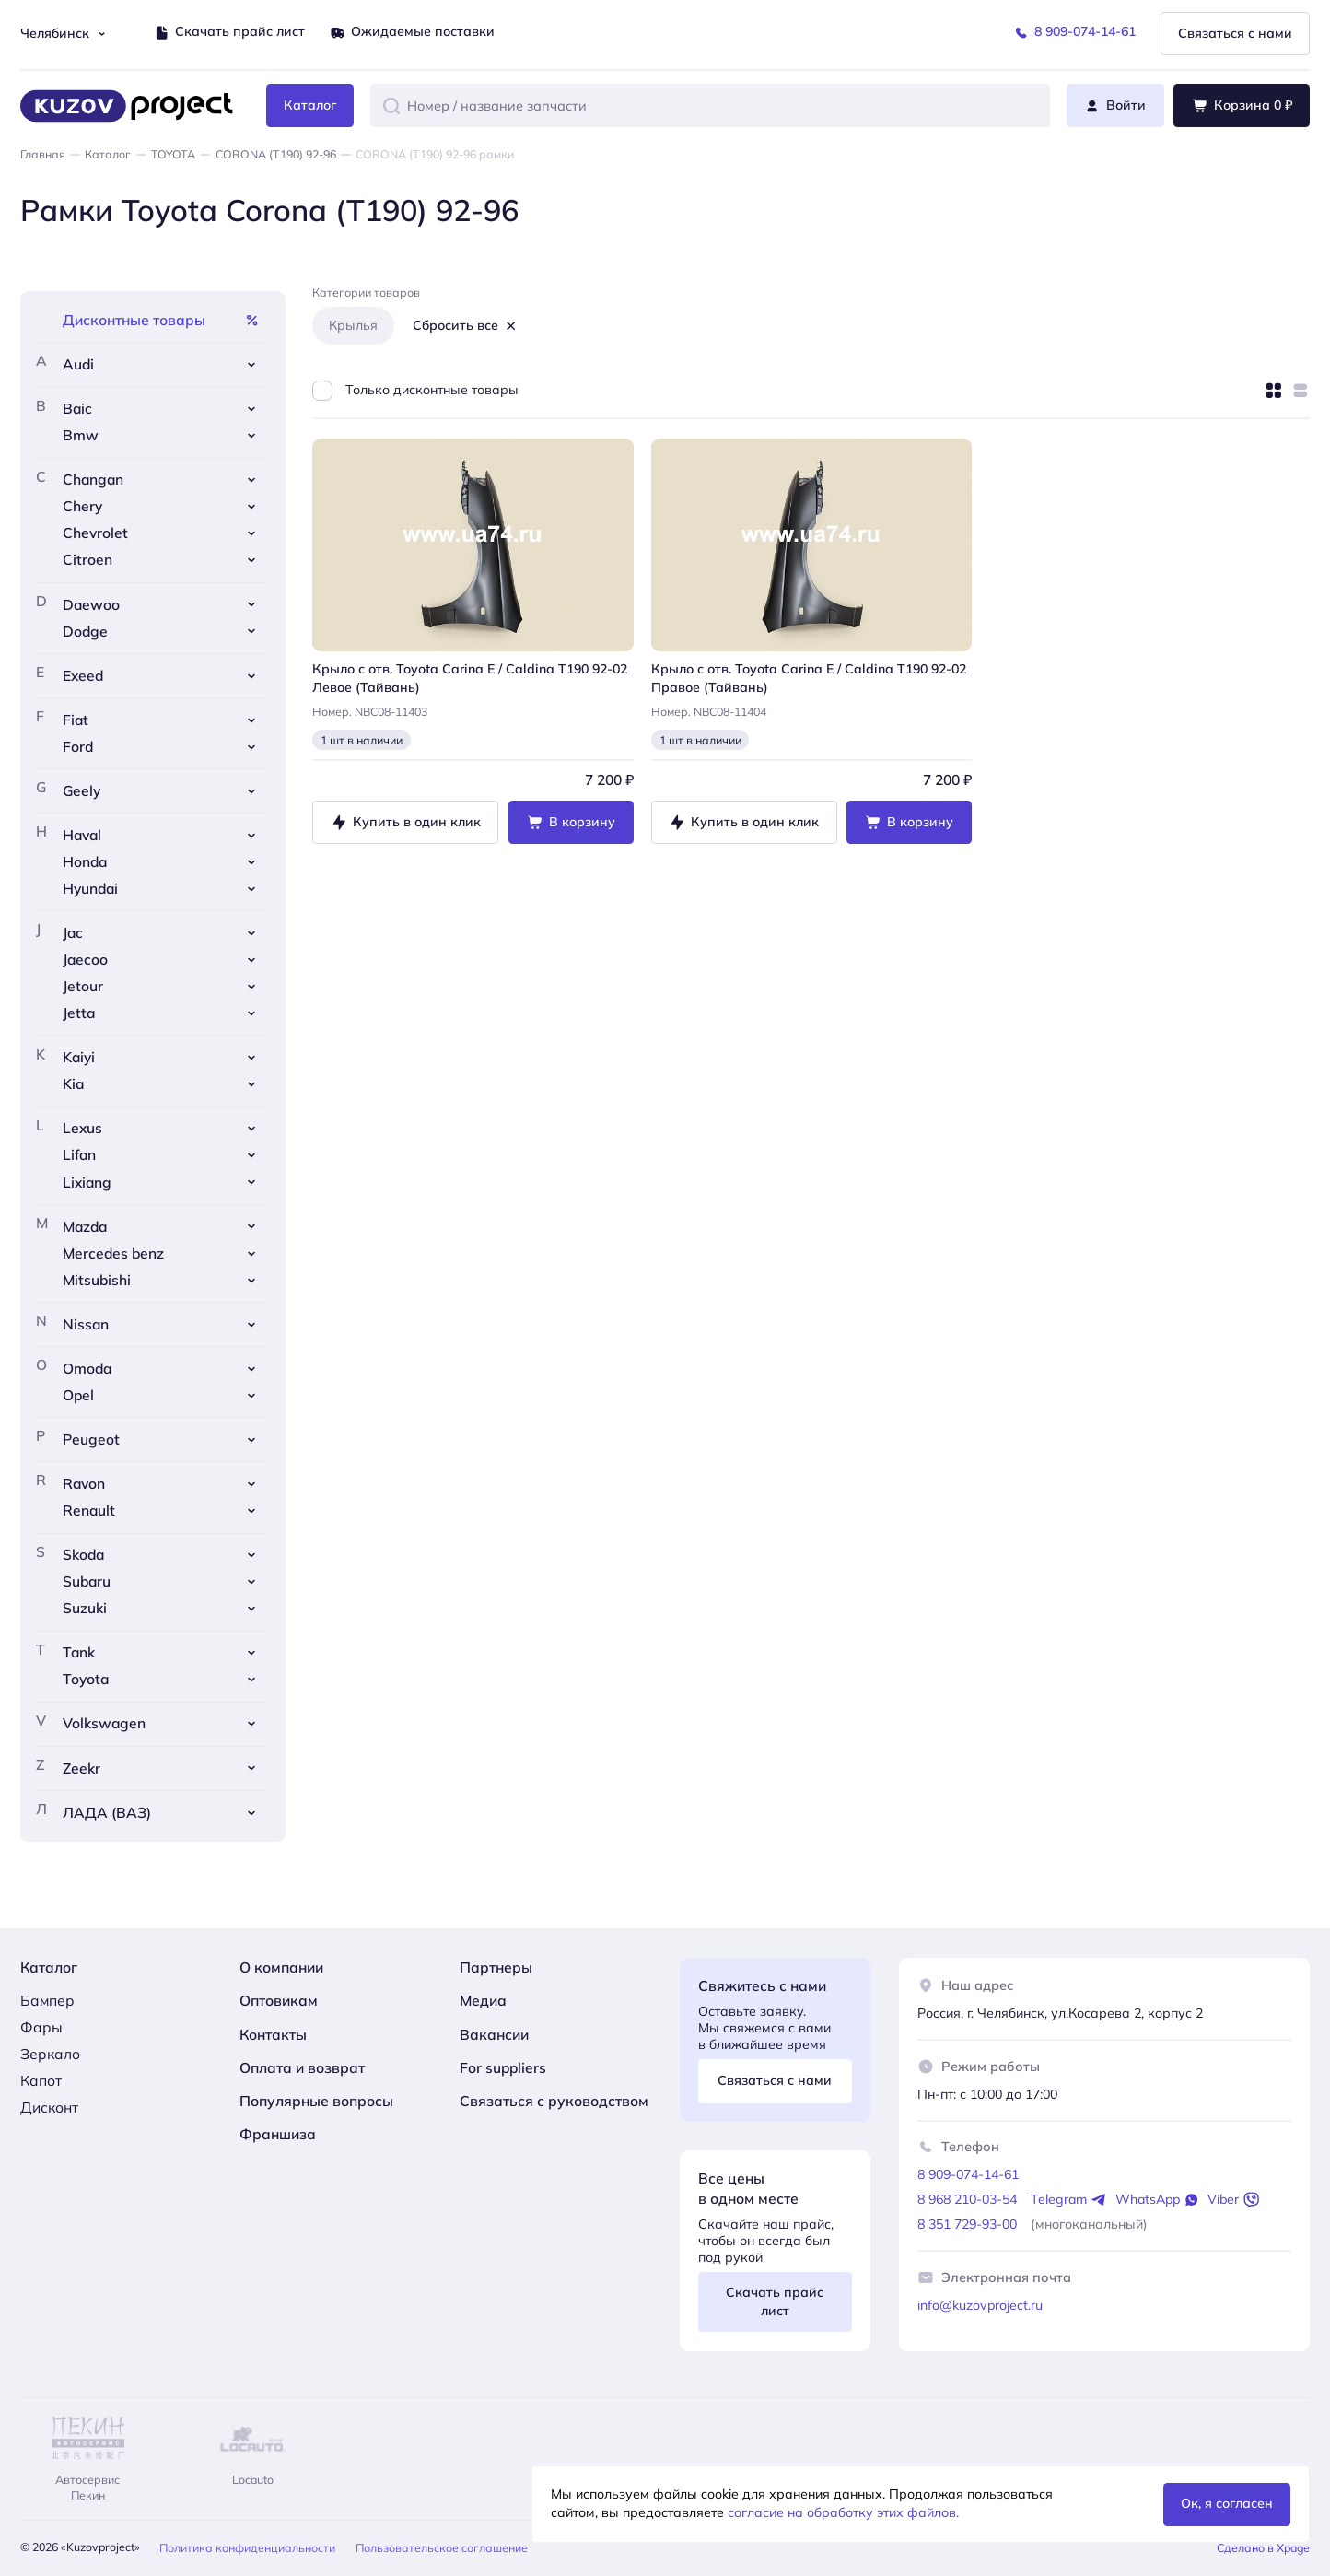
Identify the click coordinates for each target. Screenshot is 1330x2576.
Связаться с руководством (554, 2100)
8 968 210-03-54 (967, 2199)
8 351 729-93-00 (967, 2224)
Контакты (273, 2034)
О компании (281, 1967)
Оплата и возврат (302, 2067)
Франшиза (277, 2134)
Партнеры (496, 1967)
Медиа (483, 2000)
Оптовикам (278, 2000)
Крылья (353, 325)
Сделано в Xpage (1263, 2548)
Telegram (1069, 2199)
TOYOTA (173, 154)
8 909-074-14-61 (968, 2174)
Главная (42, 154)
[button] (391, 106)
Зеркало (50, 2053)
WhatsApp (1157, 2199)
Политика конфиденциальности (247, 2548)
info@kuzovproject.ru (980, 2305)
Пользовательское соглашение (442, 2548)
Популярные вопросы (316, 2100)
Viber (1233, 2199)
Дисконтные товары (161, 319)
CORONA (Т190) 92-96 (276, 154)
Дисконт (49, 2107)
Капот (41, 2080)
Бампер (47, 2000)
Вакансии (494, 2034)
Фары (41, 2027)
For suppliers (503, 2067)
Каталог (108, 154)
